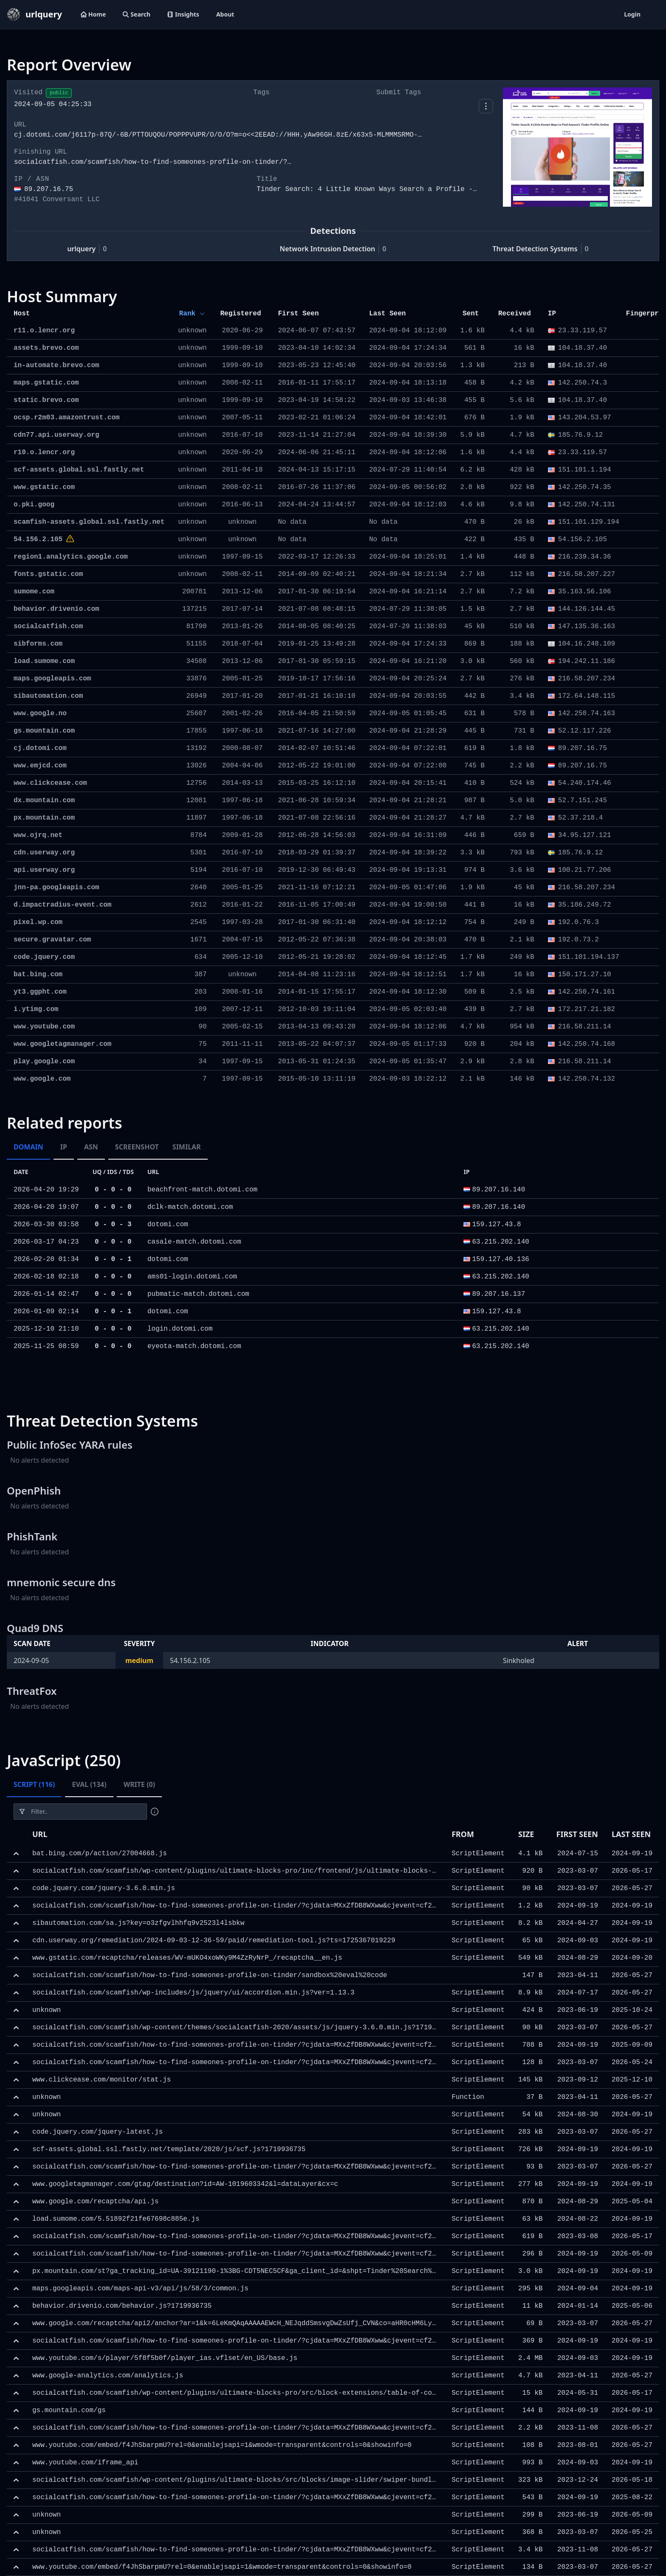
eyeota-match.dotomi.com (194, 1346)
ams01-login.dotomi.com (192, 1277)
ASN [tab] (91, 1147)
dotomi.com (167, 1224)
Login (632, 14)
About (225, 14)
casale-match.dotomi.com (194, 1242)
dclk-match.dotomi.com (190, 1207)
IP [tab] (63, 1147)
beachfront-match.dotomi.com (202, 1190)
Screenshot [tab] (137, 1147)
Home (93, 14)
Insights (183, 14)
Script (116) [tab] (34, 1784)
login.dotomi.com (180, 1329)
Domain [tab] (28, 1147)
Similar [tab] (186, 1147)
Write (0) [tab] (139, 1784)
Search (136, 14)
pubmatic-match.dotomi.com (198, 1294)
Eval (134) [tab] (89, 1784)
